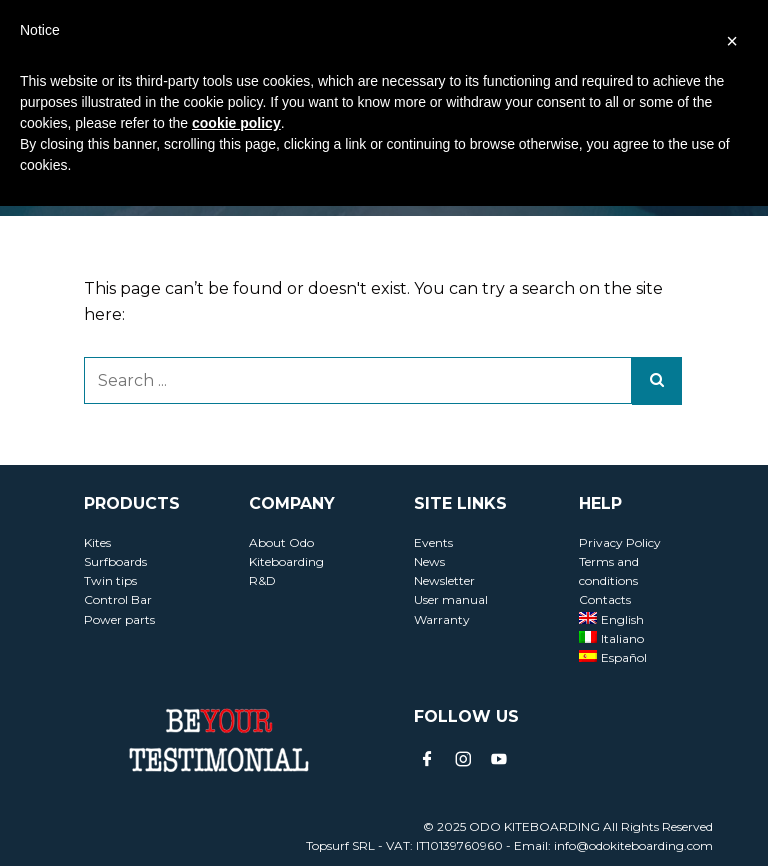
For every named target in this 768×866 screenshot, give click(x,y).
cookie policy (236, 123)
